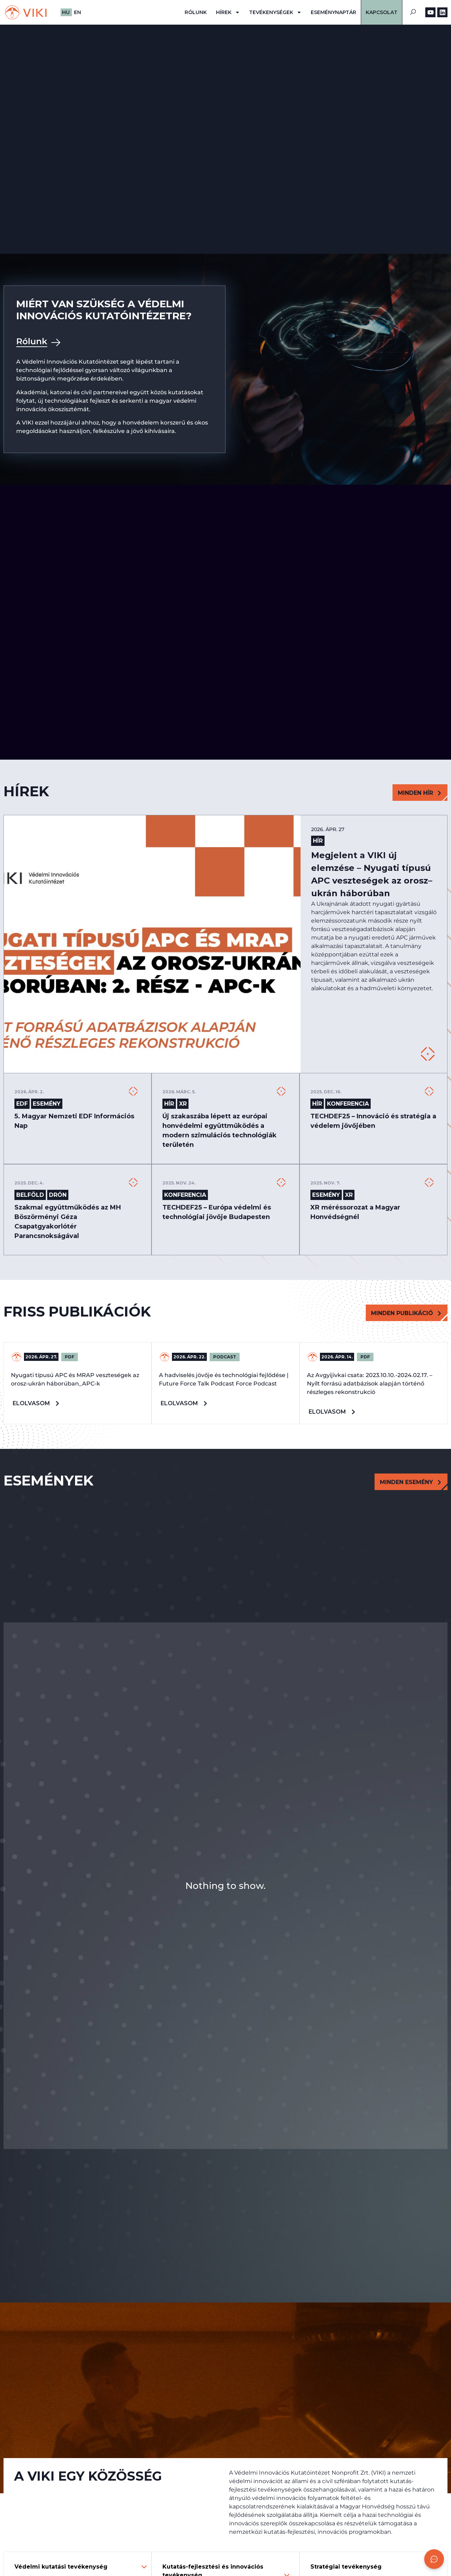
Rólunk (196, 12)
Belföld (30, 1195)
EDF (22, 1103)
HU (66, 12)
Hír (317, 840)
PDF (69, 1356)
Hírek (228, 12)
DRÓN (58, 1195)
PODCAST (224, 1356)
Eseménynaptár (333, 12)
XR (183, 1103)
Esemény (47, 1103)
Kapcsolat (381, 12)
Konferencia (348, 1103)
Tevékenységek (275, 12)
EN (77, 12)
